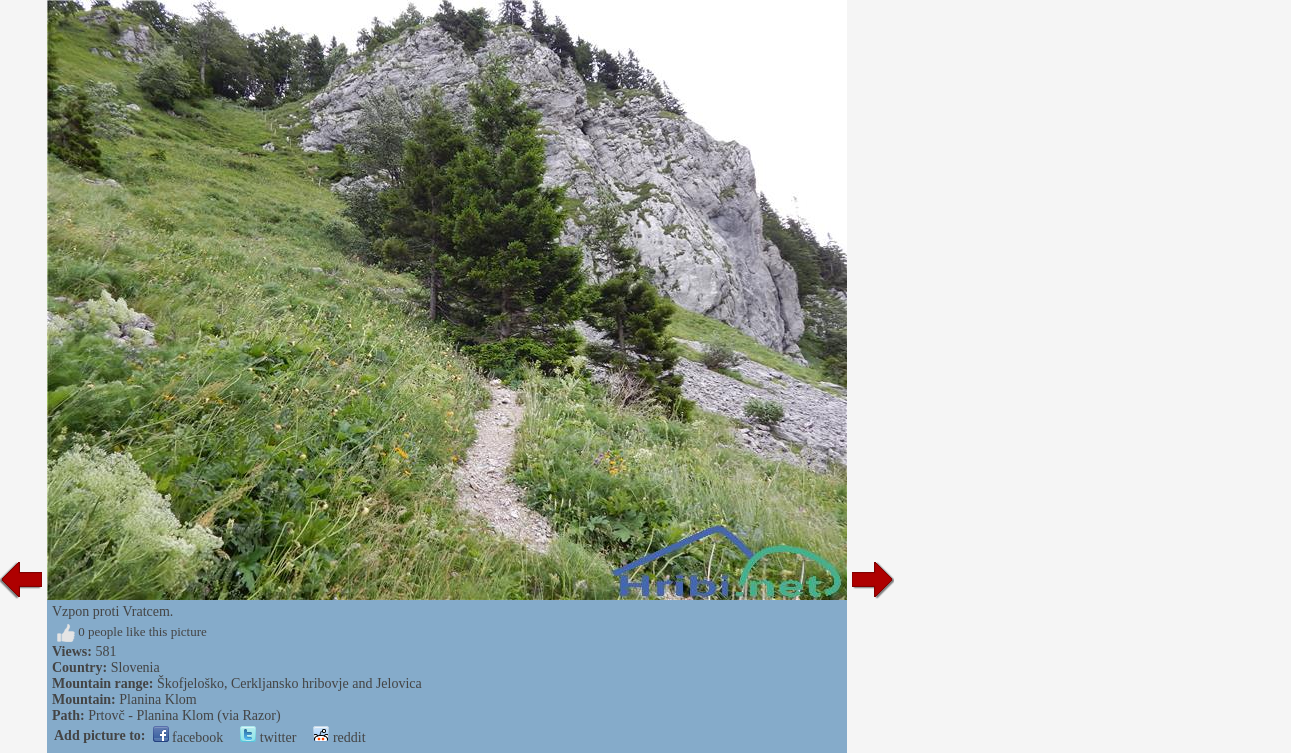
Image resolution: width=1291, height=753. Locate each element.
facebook (188, 737)
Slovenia (135, 667)
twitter (268, 737)
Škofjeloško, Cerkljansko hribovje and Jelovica (289, 683)
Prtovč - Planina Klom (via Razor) (184, 715)
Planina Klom (157, 699)
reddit (339, 737)
